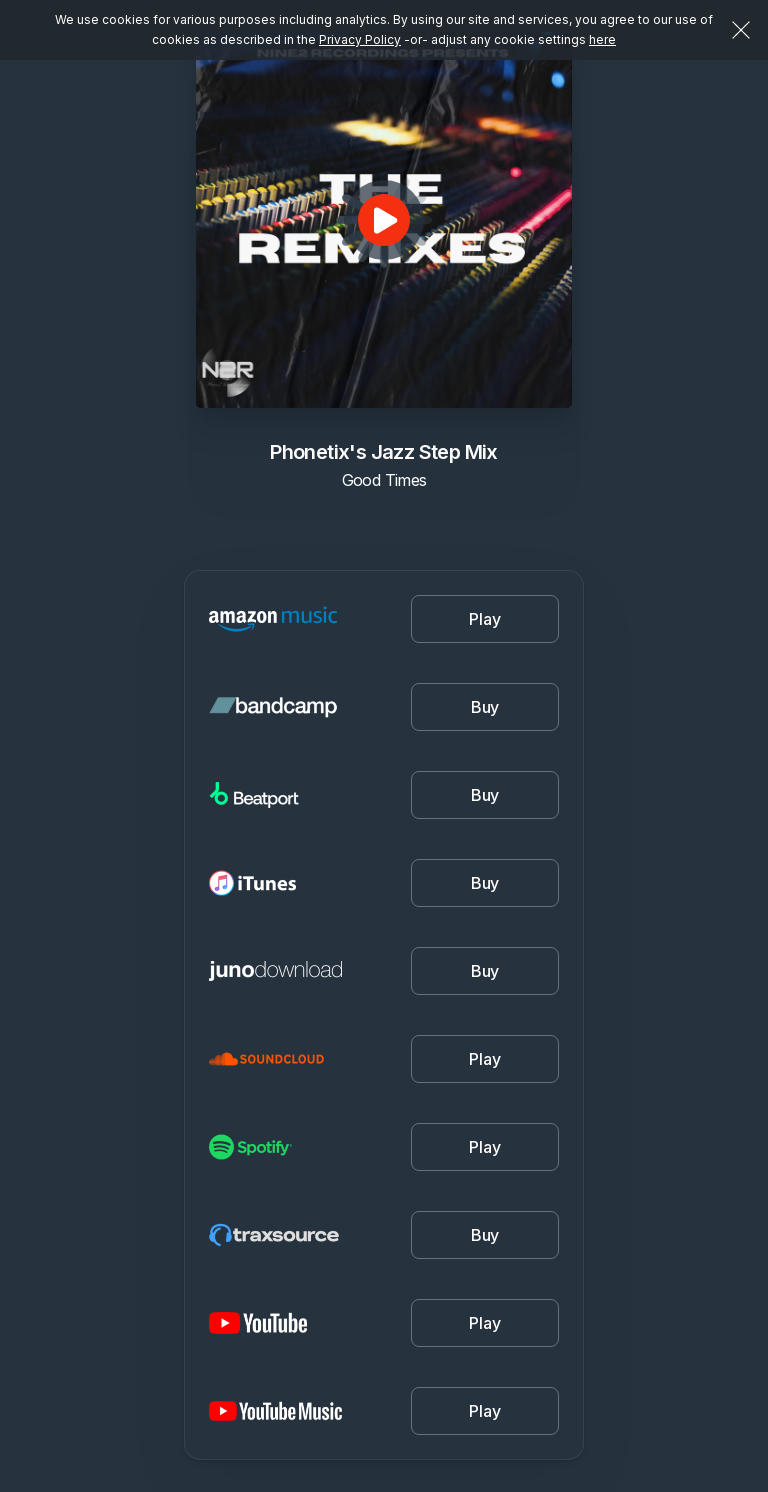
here (602, 39)
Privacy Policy (360, 39)
